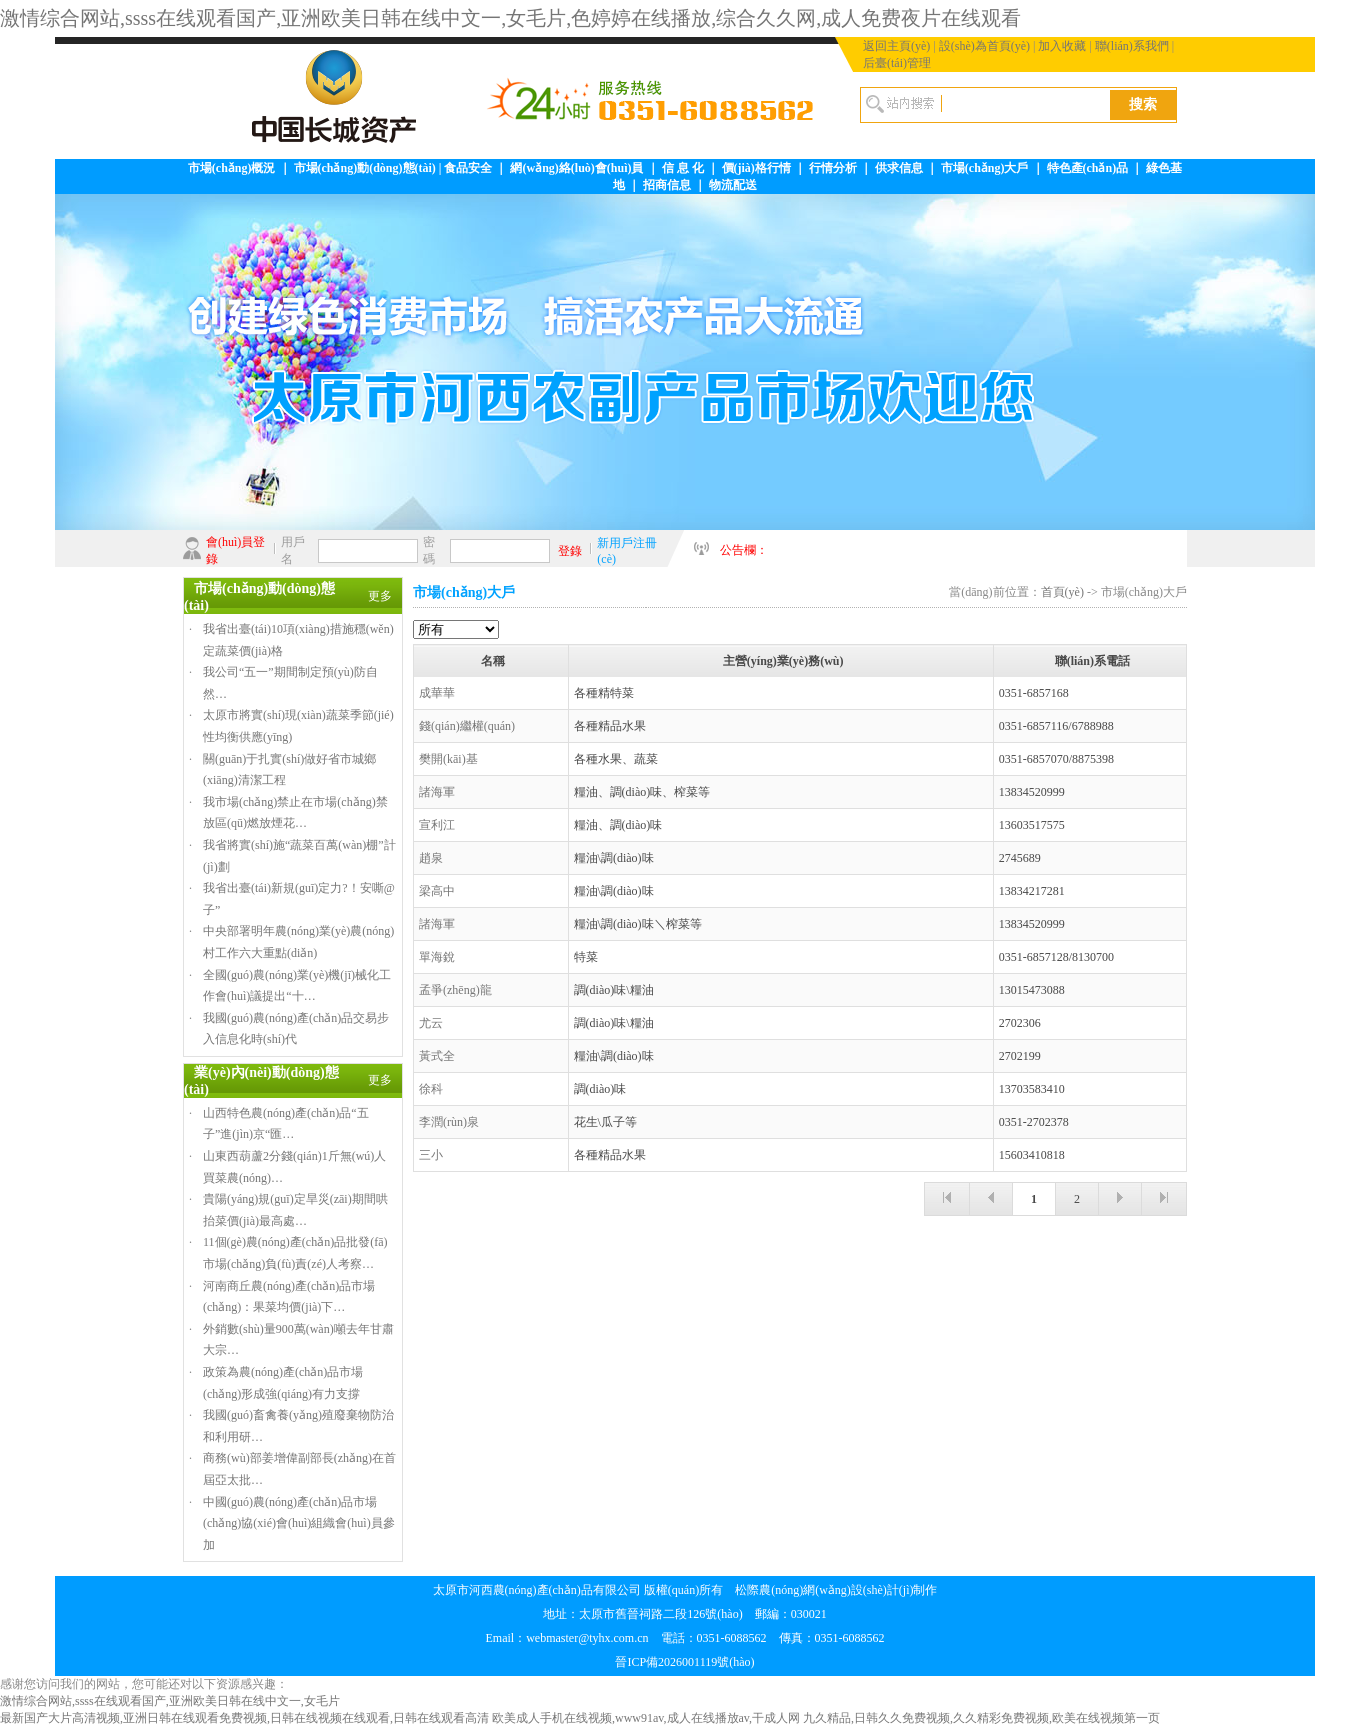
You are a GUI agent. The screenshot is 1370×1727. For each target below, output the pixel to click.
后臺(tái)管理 (897, 63)
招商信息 (667, 185)
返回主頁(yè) (896, 46)
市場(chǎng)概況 (232, 168)
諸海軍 (437, 792)
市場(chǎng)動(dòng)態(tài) (365, 168)
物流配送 (733, 185)
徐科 (431, 1089)
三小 (431, 1155)
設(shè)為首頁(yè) (984, 46)
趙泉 (431, 858)
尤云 (431, 1023)
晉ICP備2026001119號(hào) (684, 1662)
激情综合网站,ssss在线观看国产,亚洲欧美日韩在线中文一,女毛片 (170, 1701)
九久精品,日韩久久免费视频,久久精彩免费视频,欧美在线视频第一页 (981, 1718)
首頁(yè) (1062, 592)
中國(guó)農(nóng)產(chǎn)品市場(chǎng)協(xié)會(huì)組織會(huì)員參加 (299, 1523)
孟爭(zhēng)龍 (455, 990)
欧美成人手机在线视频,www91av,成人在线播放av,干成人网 (646, 1718)
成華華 (437, 693)
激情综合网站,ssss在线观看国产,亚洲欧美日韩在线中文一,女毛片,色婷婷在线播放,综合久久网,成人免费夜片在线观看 (510, 18)
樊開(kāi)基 (448, 759)
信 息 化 (683, 168)
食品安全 (468, 168)
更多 (380, 596)
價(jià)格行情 (756, 168)
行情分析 (833, 168)
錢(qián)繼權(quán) (467, 726)
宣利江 (437, 825)
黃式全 (437, 1056)
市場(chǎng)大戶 (985, 168)
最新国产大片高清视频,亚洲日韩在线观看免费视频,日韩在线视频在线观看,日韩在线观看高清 (244, 1718)
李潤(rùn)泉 (449, 1122)
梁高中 (437, 891)
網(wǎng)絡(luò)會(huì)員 (576, 168)
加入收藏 (1062, 46)
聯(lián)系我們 (1132, 46)
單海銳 (437, 957)
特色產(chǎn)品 (1088, 168)
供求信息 (899, 168)
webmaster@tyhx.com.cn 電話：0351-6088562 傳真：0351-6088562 (705, 1638)
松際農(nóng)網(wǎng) (793, 1590)
